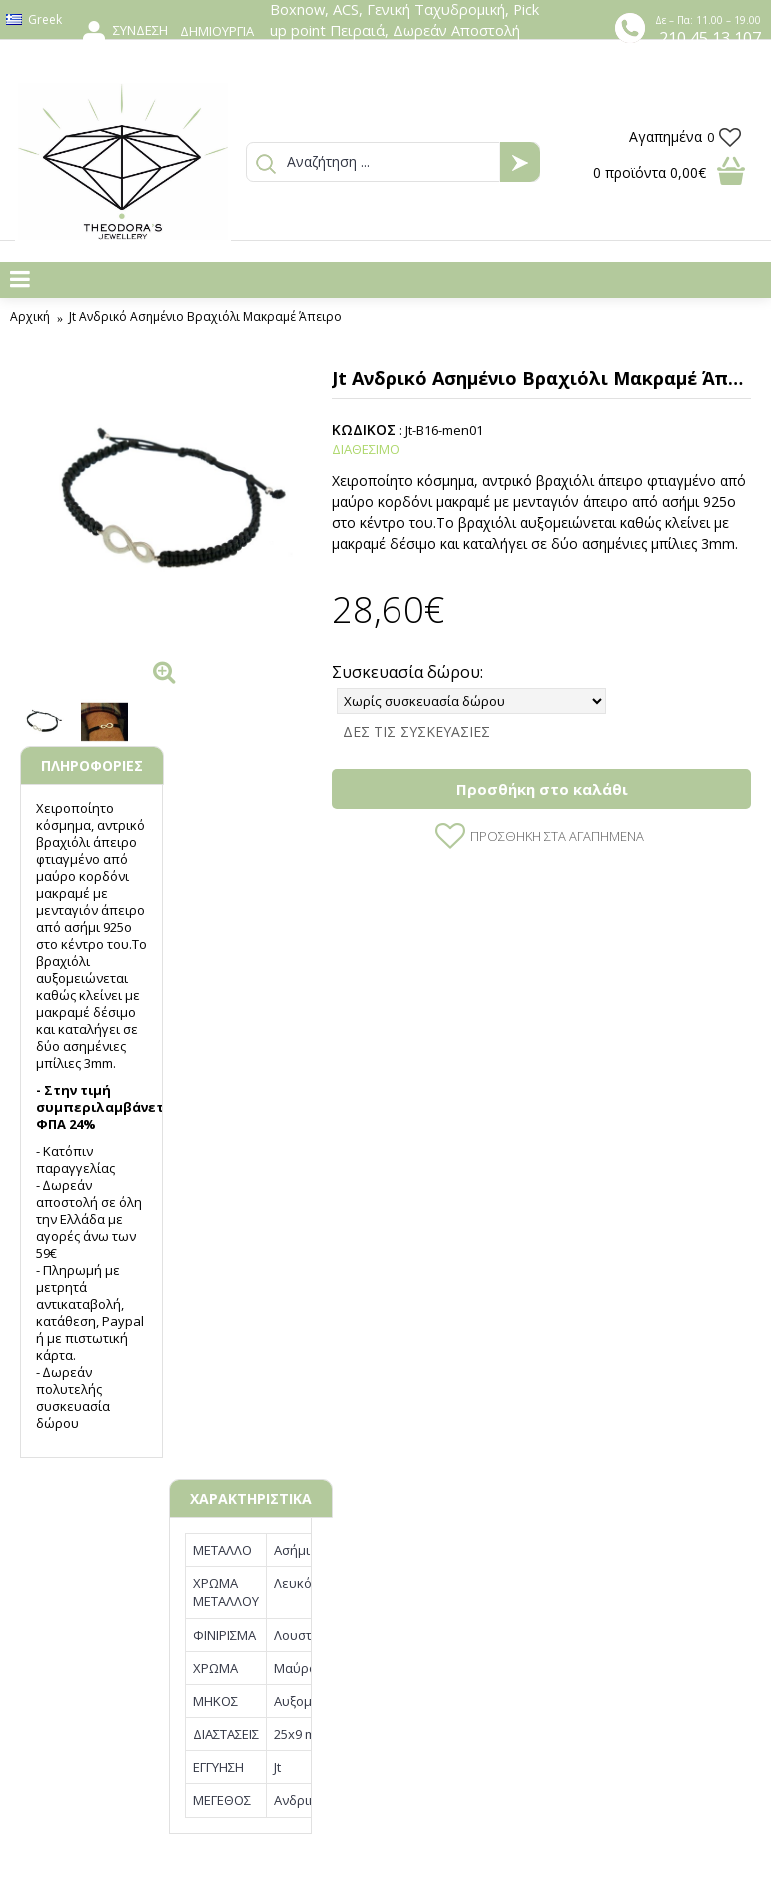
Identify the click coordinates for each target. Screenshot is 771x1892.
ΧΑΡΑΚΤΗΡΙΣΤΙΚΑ (251, 1498)
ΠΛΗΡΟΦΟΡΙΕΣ (92, 765)
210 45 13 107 (710, 38)
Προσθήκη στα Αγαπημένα (557, 836)
